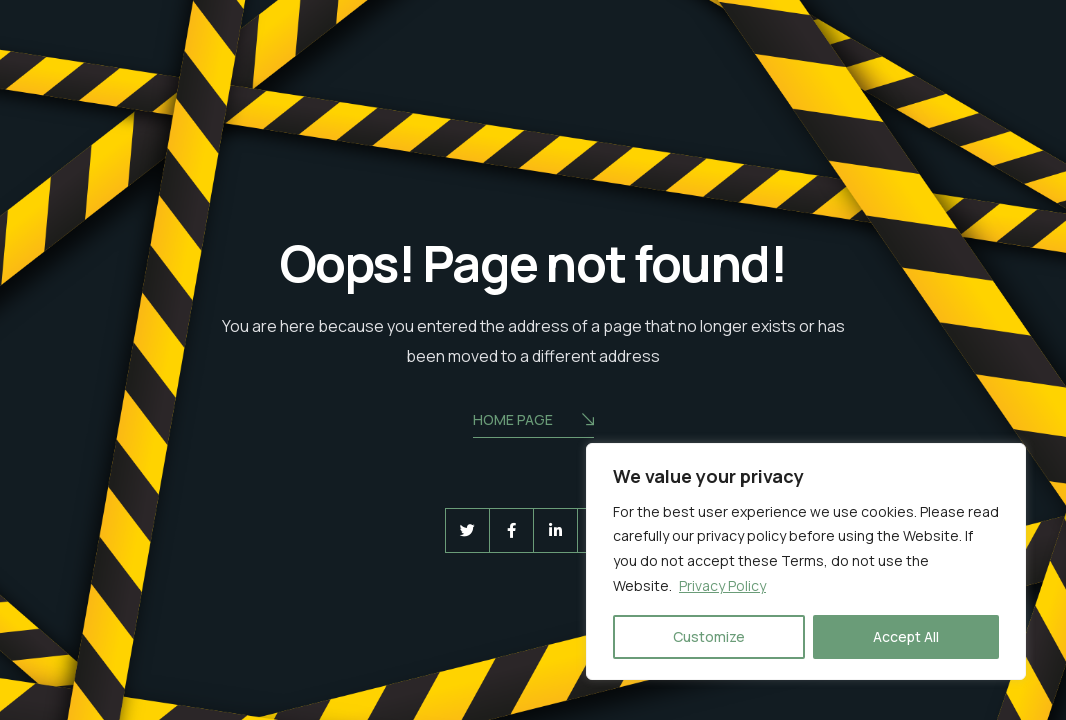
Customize (709, 636)
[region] (806, 562)
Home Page (533, 421)
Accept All (906, 636)
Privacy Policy (722, 585)
